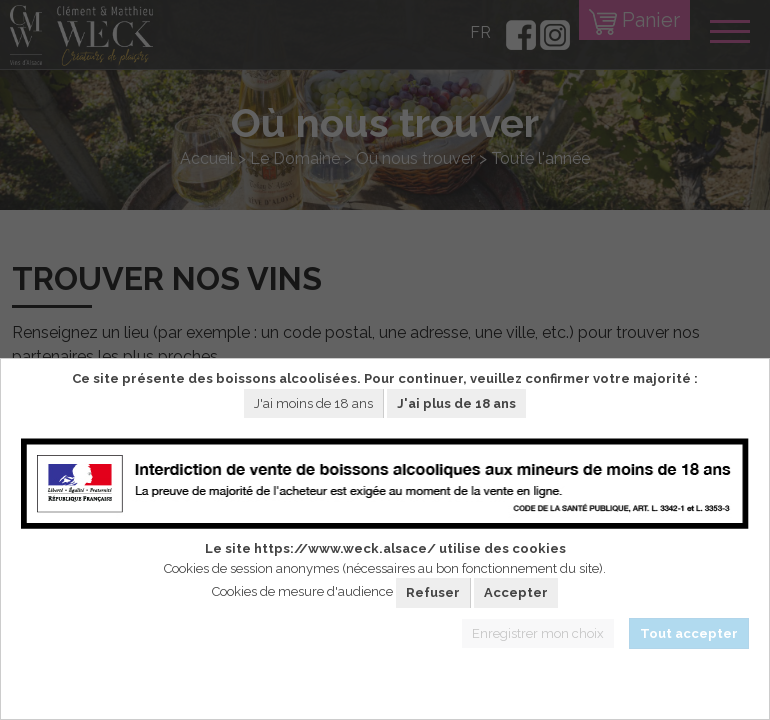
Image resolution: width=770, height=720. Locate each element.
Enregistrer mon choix (538, 633)
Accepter (516, 592)
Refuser (433, 592)
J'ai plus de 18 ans (456, 403)
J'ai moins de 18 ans (313, 403)
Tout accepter (689, 633)
